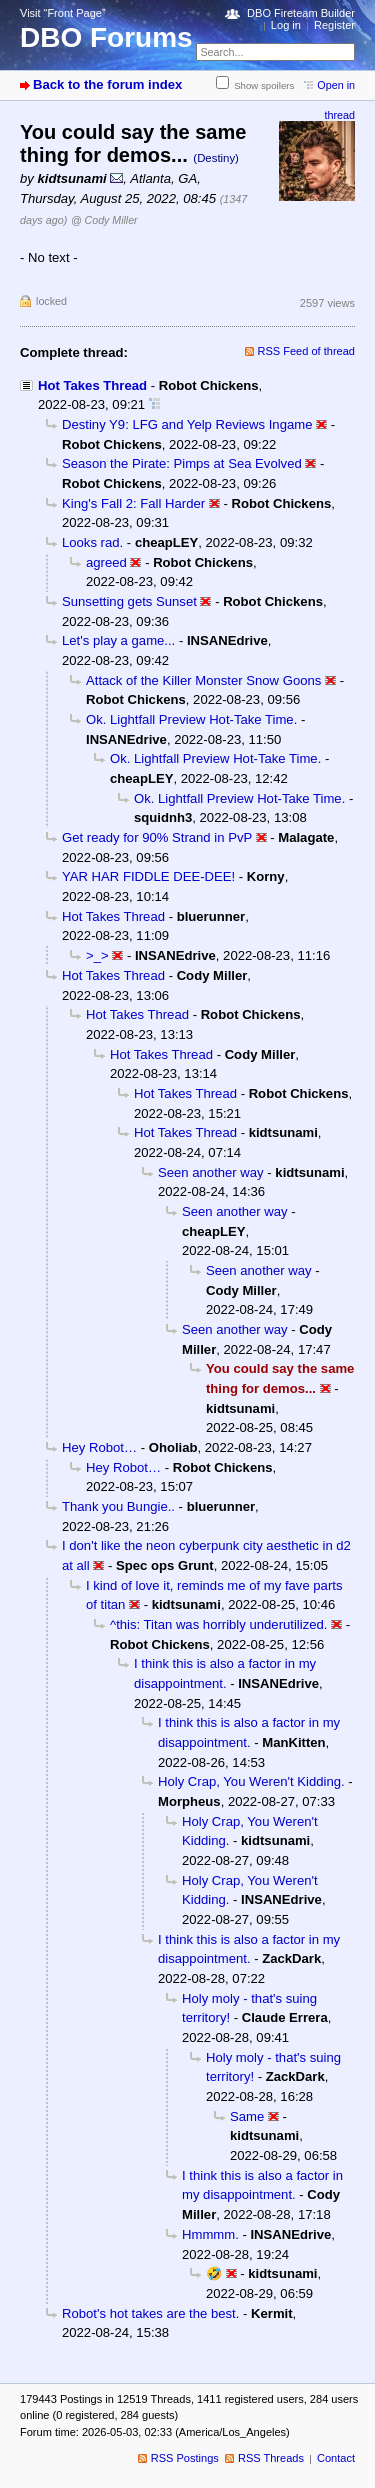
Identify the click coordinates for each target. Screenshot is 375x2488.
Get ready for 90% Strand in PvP (157, 837)
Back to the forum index (107, 84)
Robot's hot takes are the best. (150, 2313)
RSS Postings (185, 2458)
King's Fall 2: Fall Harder (133, 503)
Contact (336, 2458)
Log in (286, 25)
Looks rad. (92, 542)
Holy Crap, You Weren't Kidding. (251, 1781)
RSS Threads (271, 2458)
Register (334, 25)
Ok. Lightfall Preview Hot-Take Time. (191, 719)
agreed (106, 562)
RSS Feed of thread (307, 351)
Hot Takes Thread (92, 385)
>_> (97, 955)
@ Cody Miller (104, 220)
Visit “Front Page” (63, 13)
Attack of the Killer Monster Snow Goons (203, 680)
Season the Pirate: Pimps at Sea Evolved (182, 463)
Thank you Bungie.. (118, 1506)
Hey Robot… (99, 1447)
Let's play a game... (118, 640)
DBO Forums (106, 37)
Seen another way (211, 1172)
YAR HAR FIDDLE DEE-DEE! (148, 876)
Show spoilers (264, 85)
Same (247, 2116)
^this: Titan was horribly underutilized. (218, 1624)
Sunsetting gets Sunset (129, 601)
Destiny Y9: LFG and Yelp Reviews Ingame (187, 424)
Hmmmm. (210, 2234)
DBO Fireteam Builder (301, 13)
